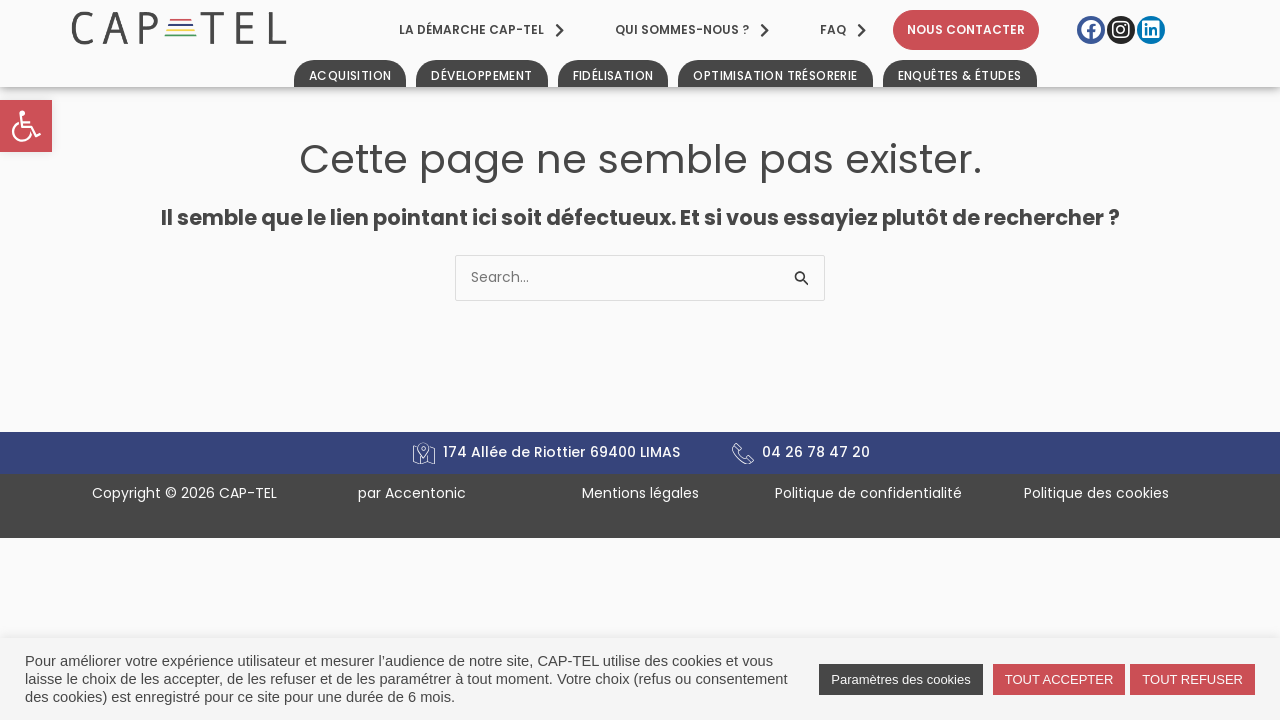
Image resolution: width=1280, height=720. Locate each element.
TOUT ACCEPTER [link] (1059, 679)
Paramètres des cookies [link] (900, 679)
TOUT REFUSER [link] (1192, 679)
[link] (26, 126)
